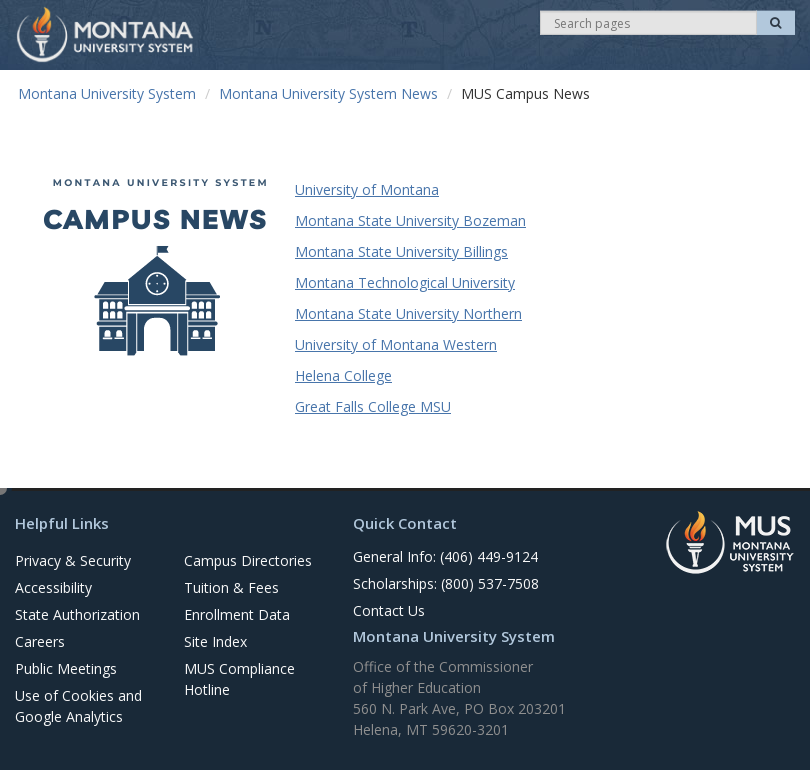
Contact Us (389, 610)
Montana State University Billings (401, 251)
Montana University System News (328, 93)
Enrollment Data (237, 614)
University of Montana (367, 189)
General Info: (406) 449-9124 (445, 556)
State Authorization (77, 614)
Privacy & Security (73, 560)
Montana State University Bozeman (410, 220)
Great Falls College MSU (373, 406)
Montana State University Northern (408, 313)
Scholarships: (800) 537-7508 (446, 583)
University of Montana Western (396, 344)
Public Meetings (66, 668)
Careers (40, 641)
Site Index (215, 641)
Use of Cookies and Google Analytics (78, 706)
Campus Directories (248, 560)
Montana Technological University (405, 282)
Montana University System (107, 93)
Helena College (343, 375)
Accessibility (53, 587)
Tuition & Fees (231, 587)
